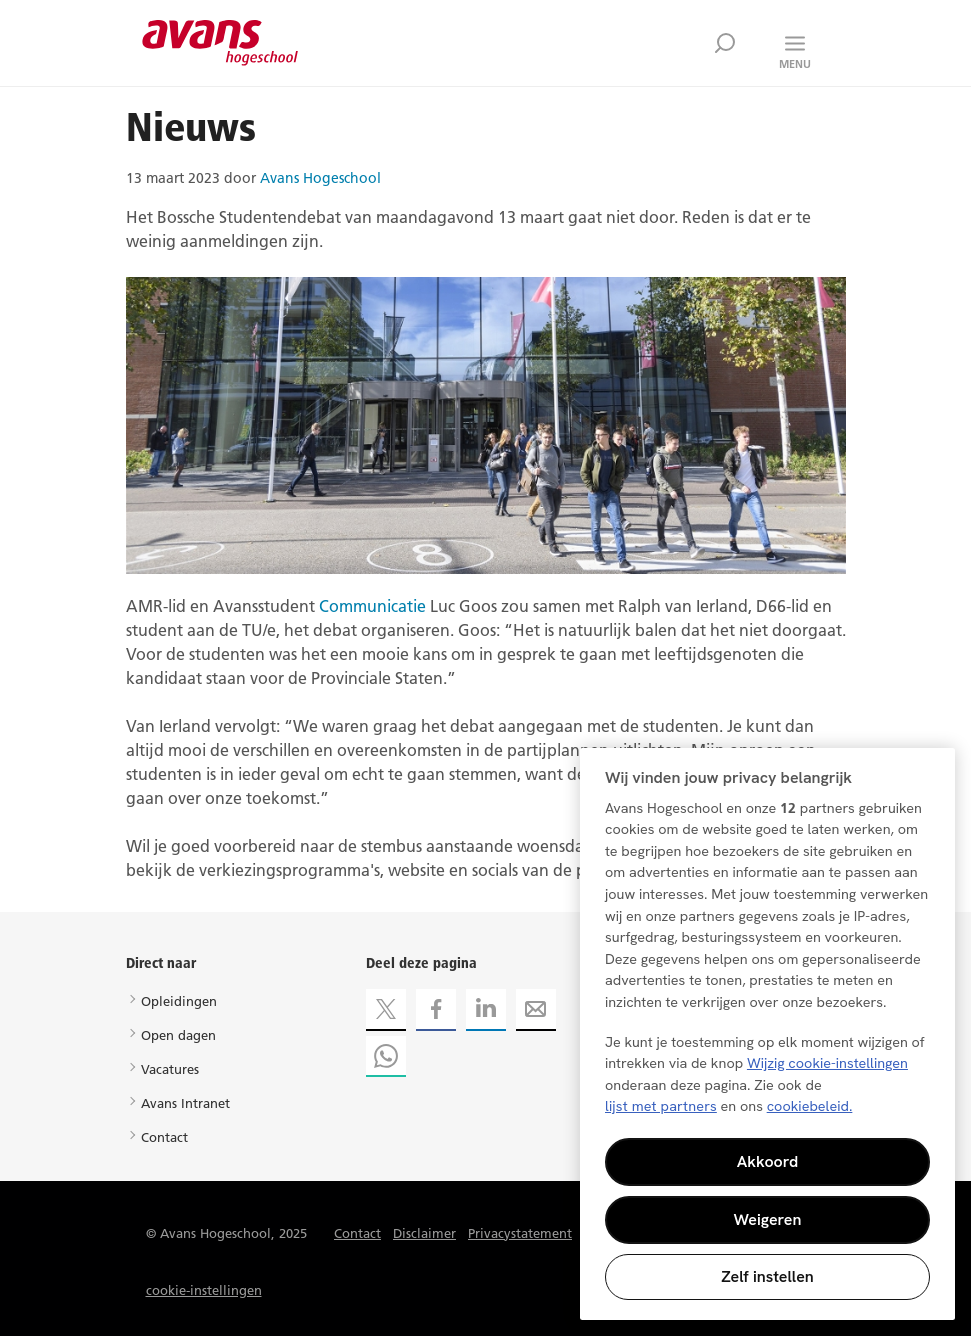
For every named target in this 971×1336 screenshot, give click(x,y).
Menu (795, 64)
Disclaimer (424, 1233)
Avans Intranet (185, 1103)
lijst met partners (661, 1106)
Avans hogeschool (220, 43)
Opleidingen (179, 1001)
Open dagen (178, 1035)
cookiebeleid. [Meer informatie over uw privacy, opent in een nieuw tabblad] (810, 1106)
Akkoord (768, 1161)
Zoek (725, 43)
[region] (767, 1034)
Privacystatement (520, 1233)
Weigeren (768, 1219)
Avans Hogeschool (320, 178)
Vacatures (170, 1069)
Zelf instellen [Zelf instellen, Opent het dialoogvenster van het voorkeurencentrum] (767, 1276)
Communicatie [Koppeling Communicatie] (372, 606)
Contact (164, 1137)
